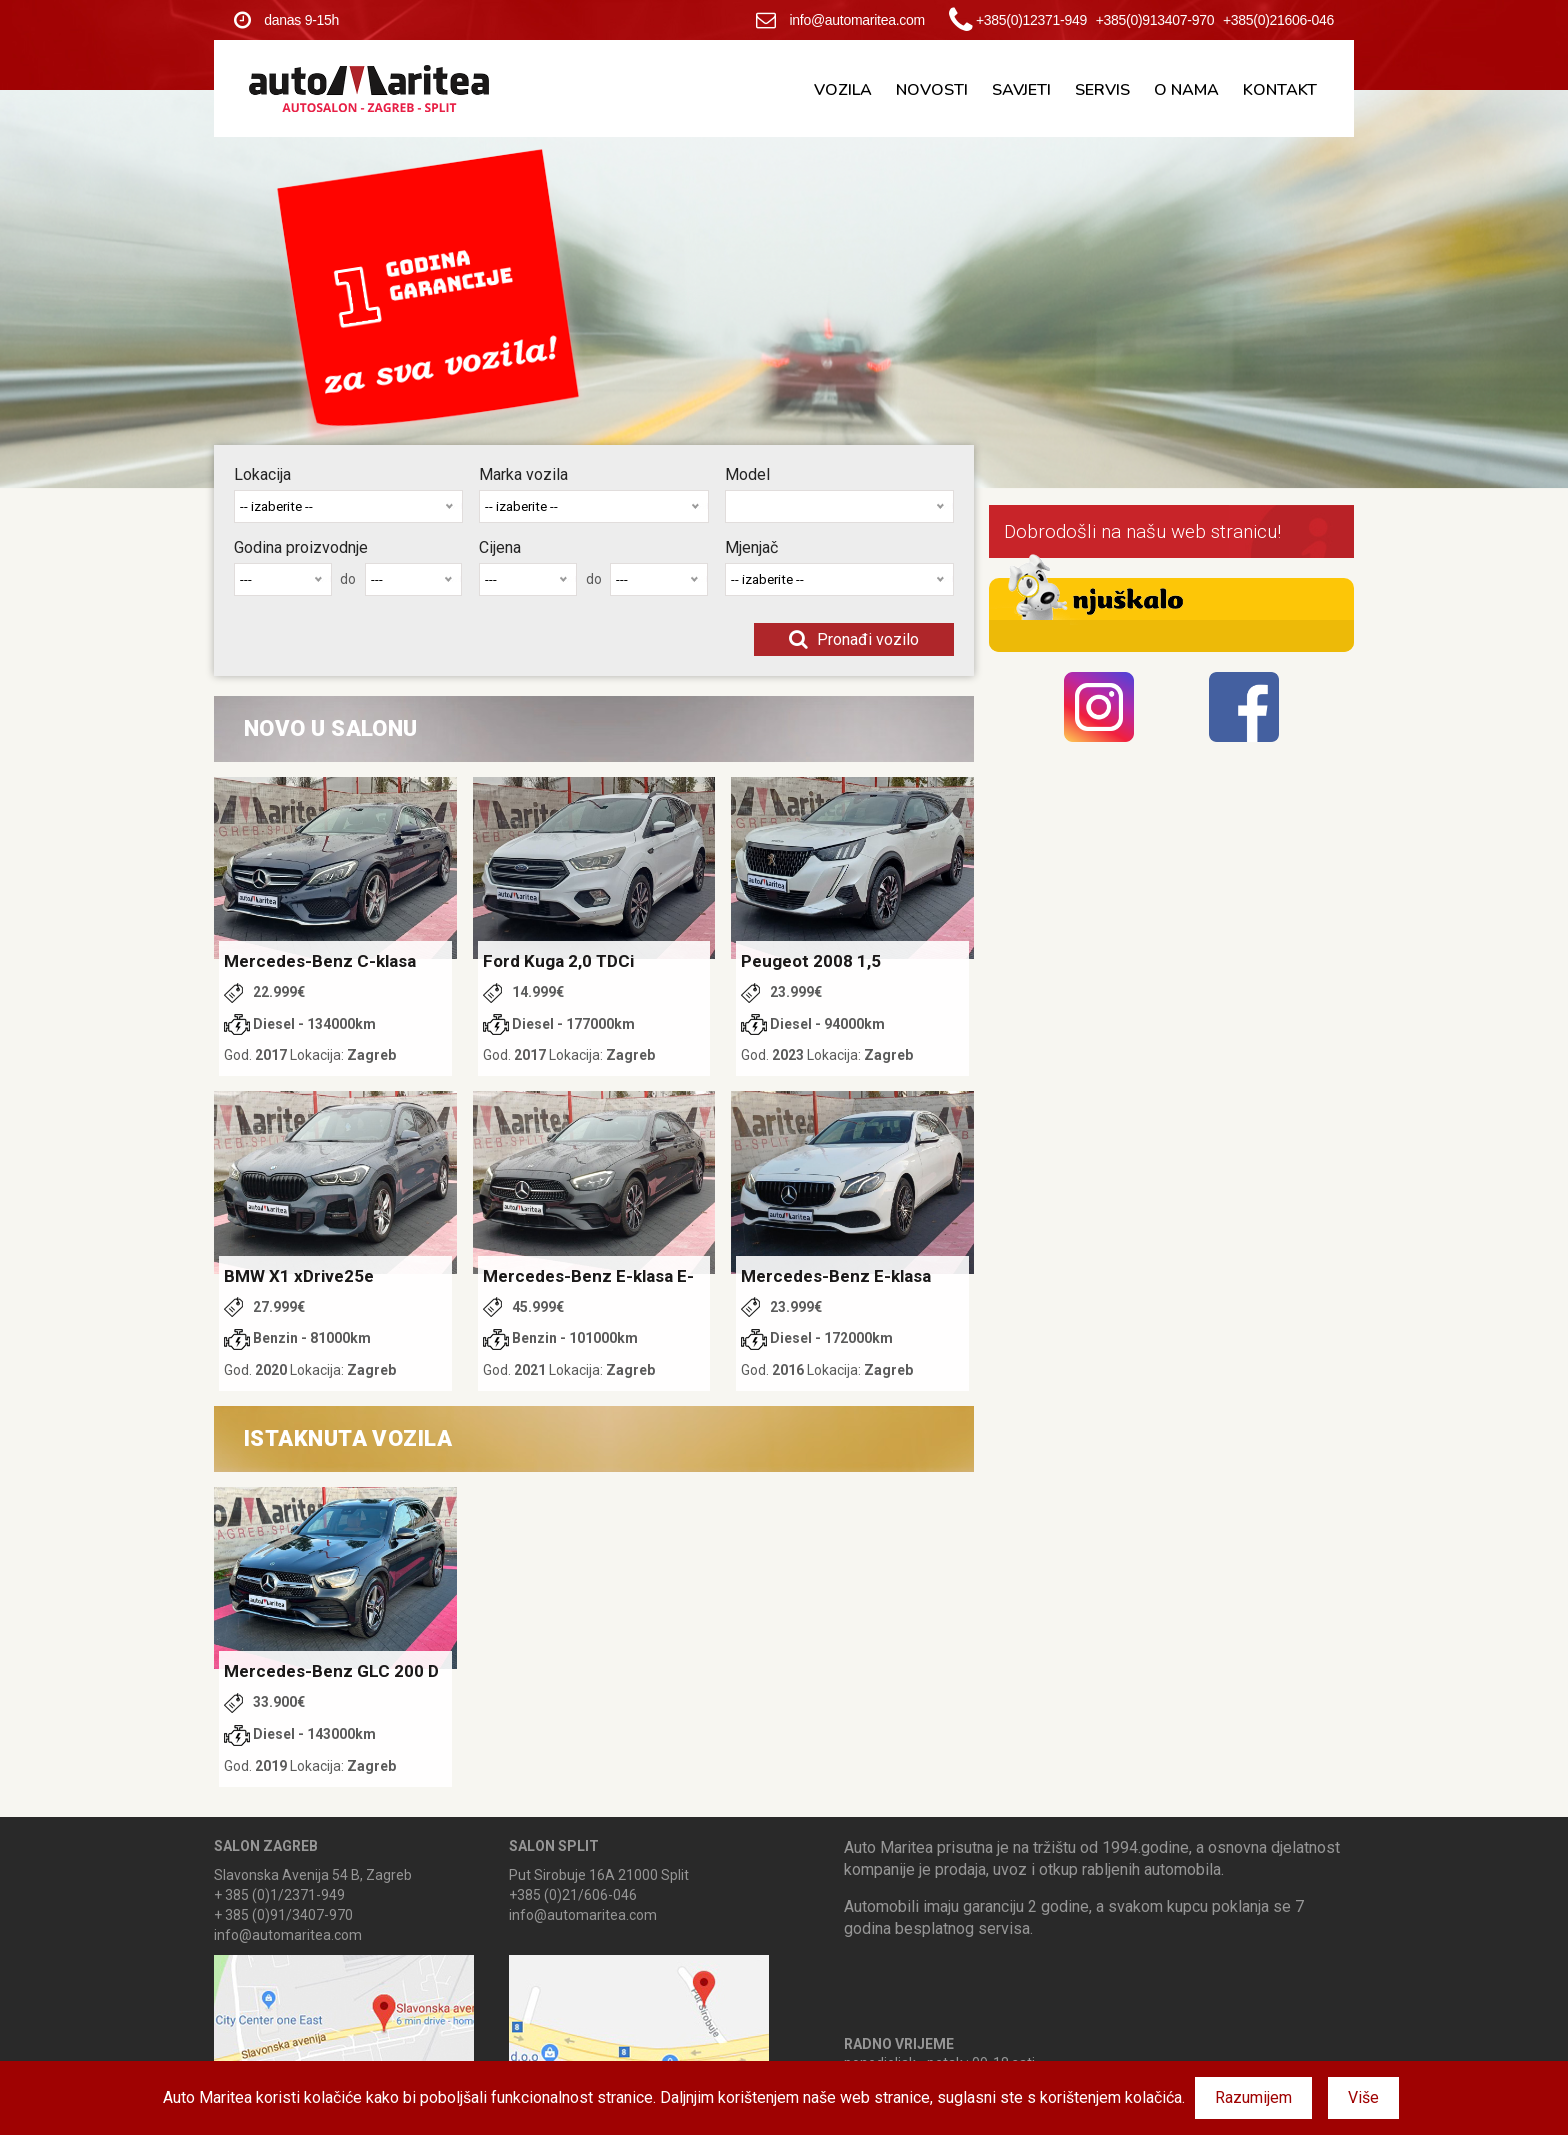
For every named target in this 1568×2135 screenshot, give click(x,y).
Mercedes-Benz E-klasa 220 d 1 (836, 1277)
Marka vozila (523, 474)
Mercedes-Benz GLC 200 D (331, 1671)
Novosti (932, 90)
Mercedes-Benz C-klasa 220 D (320, 962)
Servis (1102, 90)
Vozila (843, 90)
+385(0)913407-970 (1155, 20)
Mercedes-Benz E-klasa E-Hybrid (588, 1277)
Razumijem (1253, 2097)
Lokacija (262, 474)
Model (747, 474)
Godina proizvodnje (301, 547)
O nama (1186, 90)
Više (1363, 2097)
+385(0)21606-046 (1278, 20)
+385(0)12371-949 (1031, 20)
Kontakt (1280, 90)
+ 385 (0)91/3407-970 (283, 1915)
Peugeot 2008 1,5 (811, 961)
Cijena (500, 547)
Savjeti (1021, 90)
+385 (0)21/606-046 (573, 1895)
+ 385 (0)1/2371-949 (279, 1895)
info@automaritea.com (840, 20)
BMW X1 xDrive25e (299, 1276)
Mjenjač (751, 547)
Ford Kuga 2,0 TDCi (558, 961)
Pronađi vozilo (854, 639)
